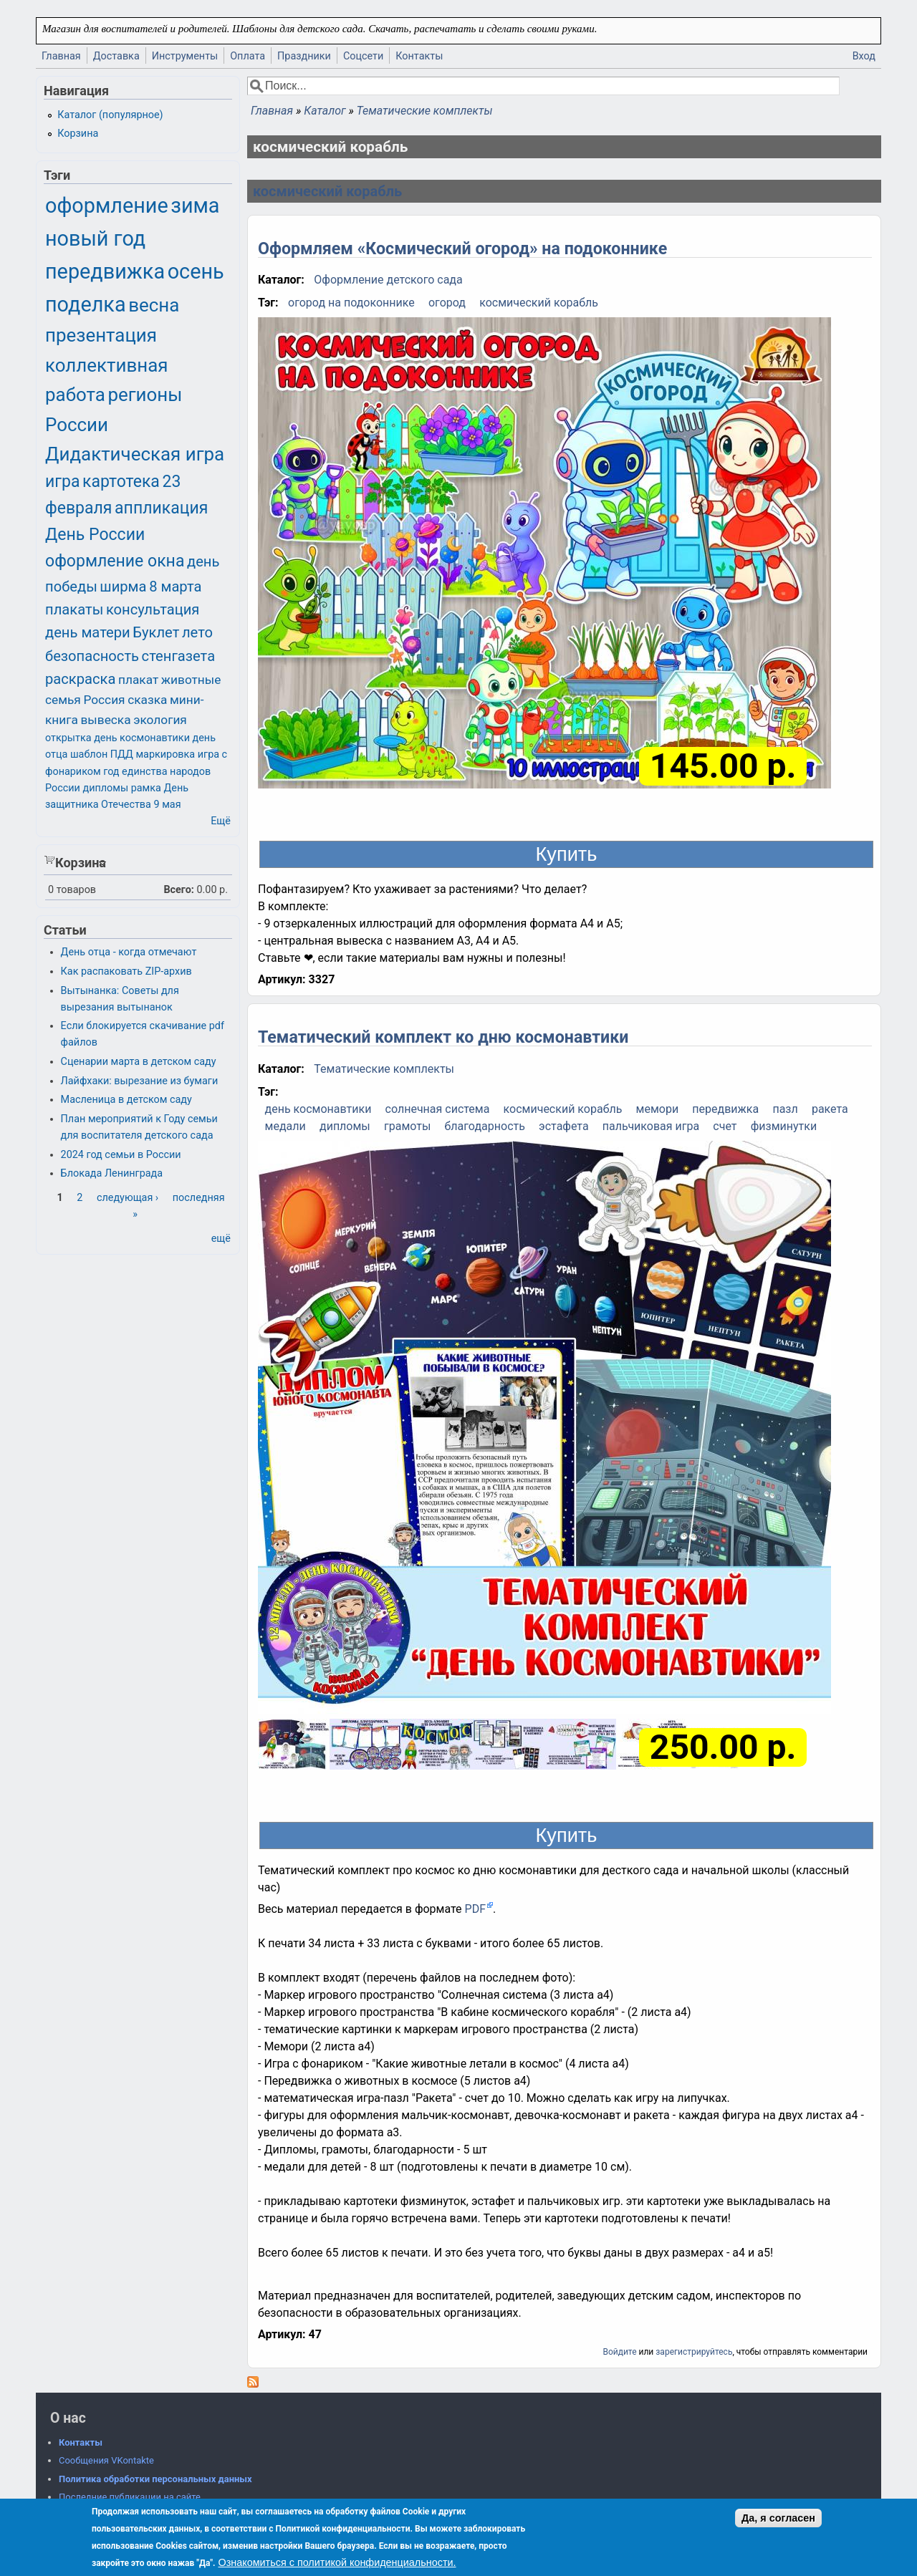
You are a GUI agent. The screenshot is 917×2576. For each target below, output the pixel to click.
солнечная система (437, 1109)
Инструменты (185, 56)
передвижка (725, 1109)
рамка (146, 788)
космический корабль (327, 191)
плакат (138, 679)
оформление (106, 205)
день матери (87, 632)
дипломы (345, 1126)
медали (285, 1126)
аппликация (161, 508)
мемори (657, 1109)
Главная (61, 56)
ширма (123, 586)
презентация (101, 335)
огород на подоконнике (351, 302)
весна (153, 305)
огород (447, 302)
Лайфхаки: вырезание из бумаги (140, 1081)
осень (196, 271)
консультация (153, 609)
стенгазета (179, 656)
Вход (864, 56)
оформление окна (114, 561)
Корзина (77, 133)
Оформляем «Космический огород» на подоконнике (462, 248)
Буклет (156, 632)
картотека (121, 481)
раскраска (80, 679)
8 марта (175, 586)
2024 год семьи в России (121, 1155)
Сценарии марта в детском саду (138, 1062)
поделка (85, 304)
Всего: (178, 890)
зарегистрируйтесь (694, 2352)
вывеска (105, 720)
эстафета (564, 1126)
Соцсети (363, 56)
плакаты (74, 609)
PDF (475, 1909)
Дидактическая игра (134, 454)
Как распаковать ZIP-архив (126, 971)
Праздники (304, 56)
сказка (147, 700)
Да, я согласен (778, 2518)
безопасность (92, 656)
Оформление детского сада (388, 279)
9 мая (167, 805)
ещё (221, 1238)
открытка (68, 738)
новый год (95, 238)
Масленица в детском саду (126, 1100)
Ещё (221, 821)
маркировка (165, 754)
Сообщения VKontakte (106, 2460)
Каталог (324, 110)
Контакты (419, 56)
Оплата (247, 56)
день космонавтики (318, 1109)
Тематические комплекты (425, 110)
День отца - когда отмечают (129, 952)
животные (191, 679)
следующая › (127, 1198)
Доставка (116, 56)
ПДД (121, 754)
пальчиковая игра (650, 1126)
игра (62, 481)
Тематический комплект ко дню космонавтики (443, 1037)
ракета (830, 1109)
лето (197, 632)
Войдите (619, 2352)
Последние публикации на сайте (130, 2496)
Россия (104, 700)
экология (160, 720)
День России (95, 534)
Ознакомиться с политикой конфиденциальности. (337, 2562)
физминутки (784, 1126)
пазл (784, 1109)
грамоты (407, 1126)
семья (63, 700)
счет (724, 1126)
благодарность (485, 1126)
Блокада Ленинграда (112, 1173)
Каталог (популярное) (110, 115)
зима (195, 205)
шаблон (88, 754)
